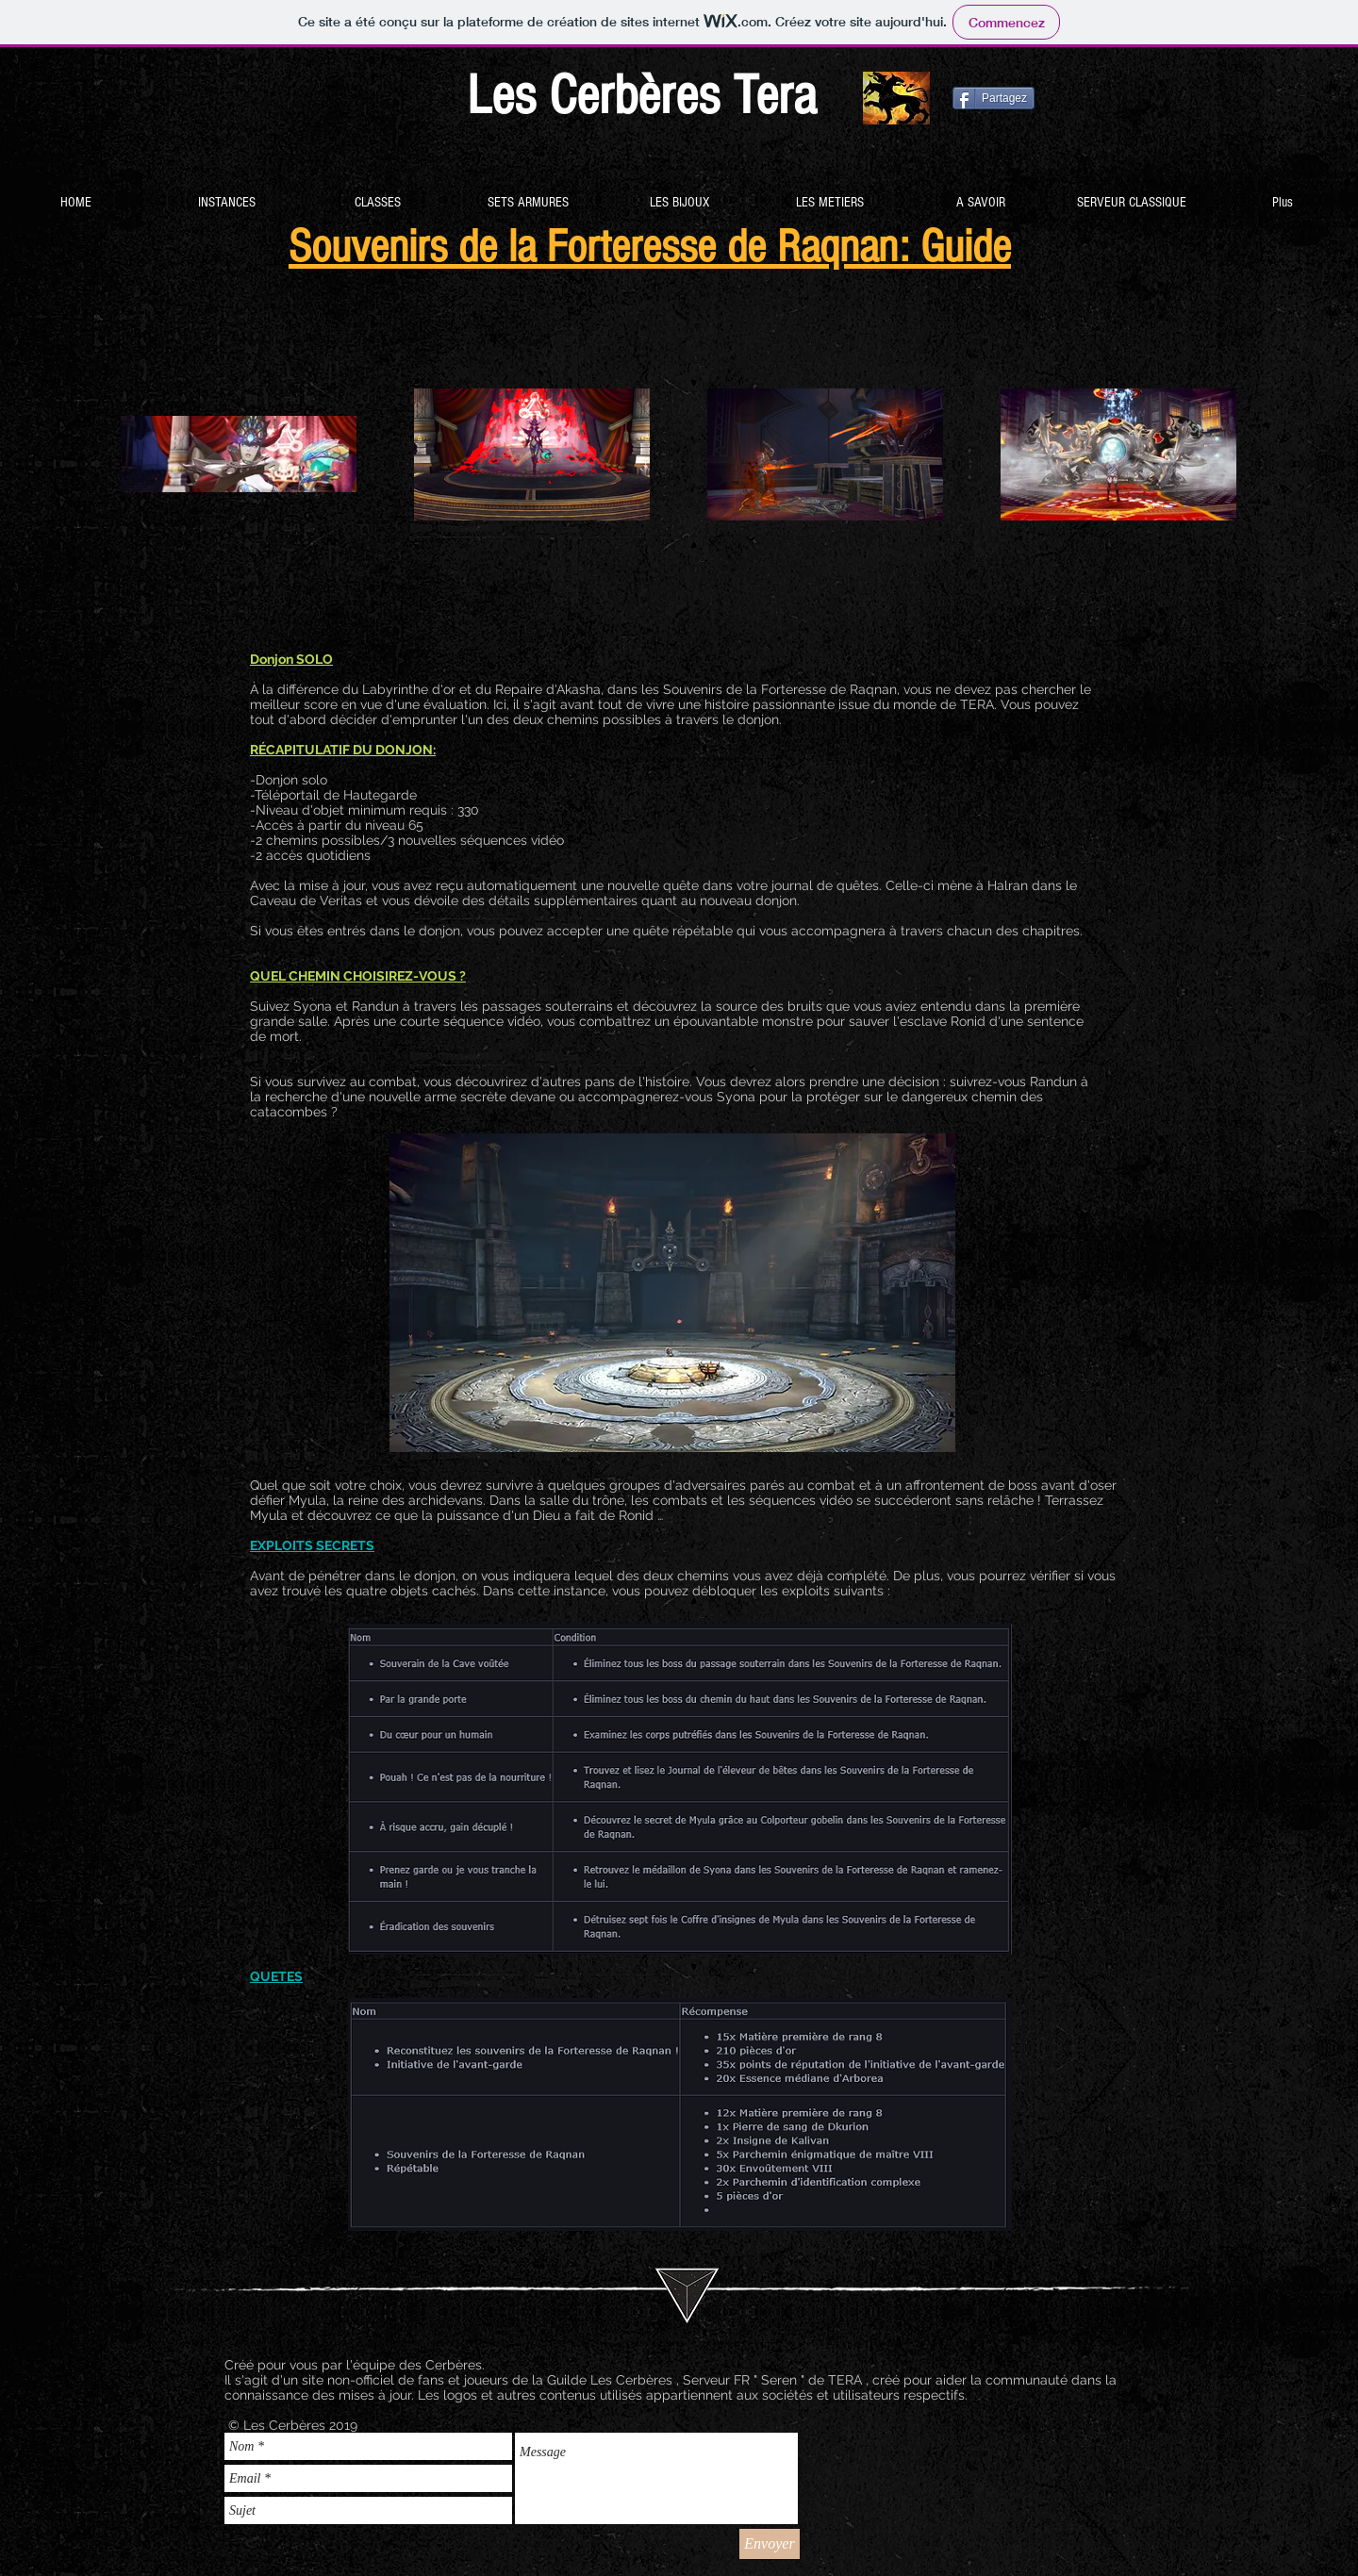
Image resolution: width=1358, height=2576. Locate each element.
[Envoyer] (769, 2544)
